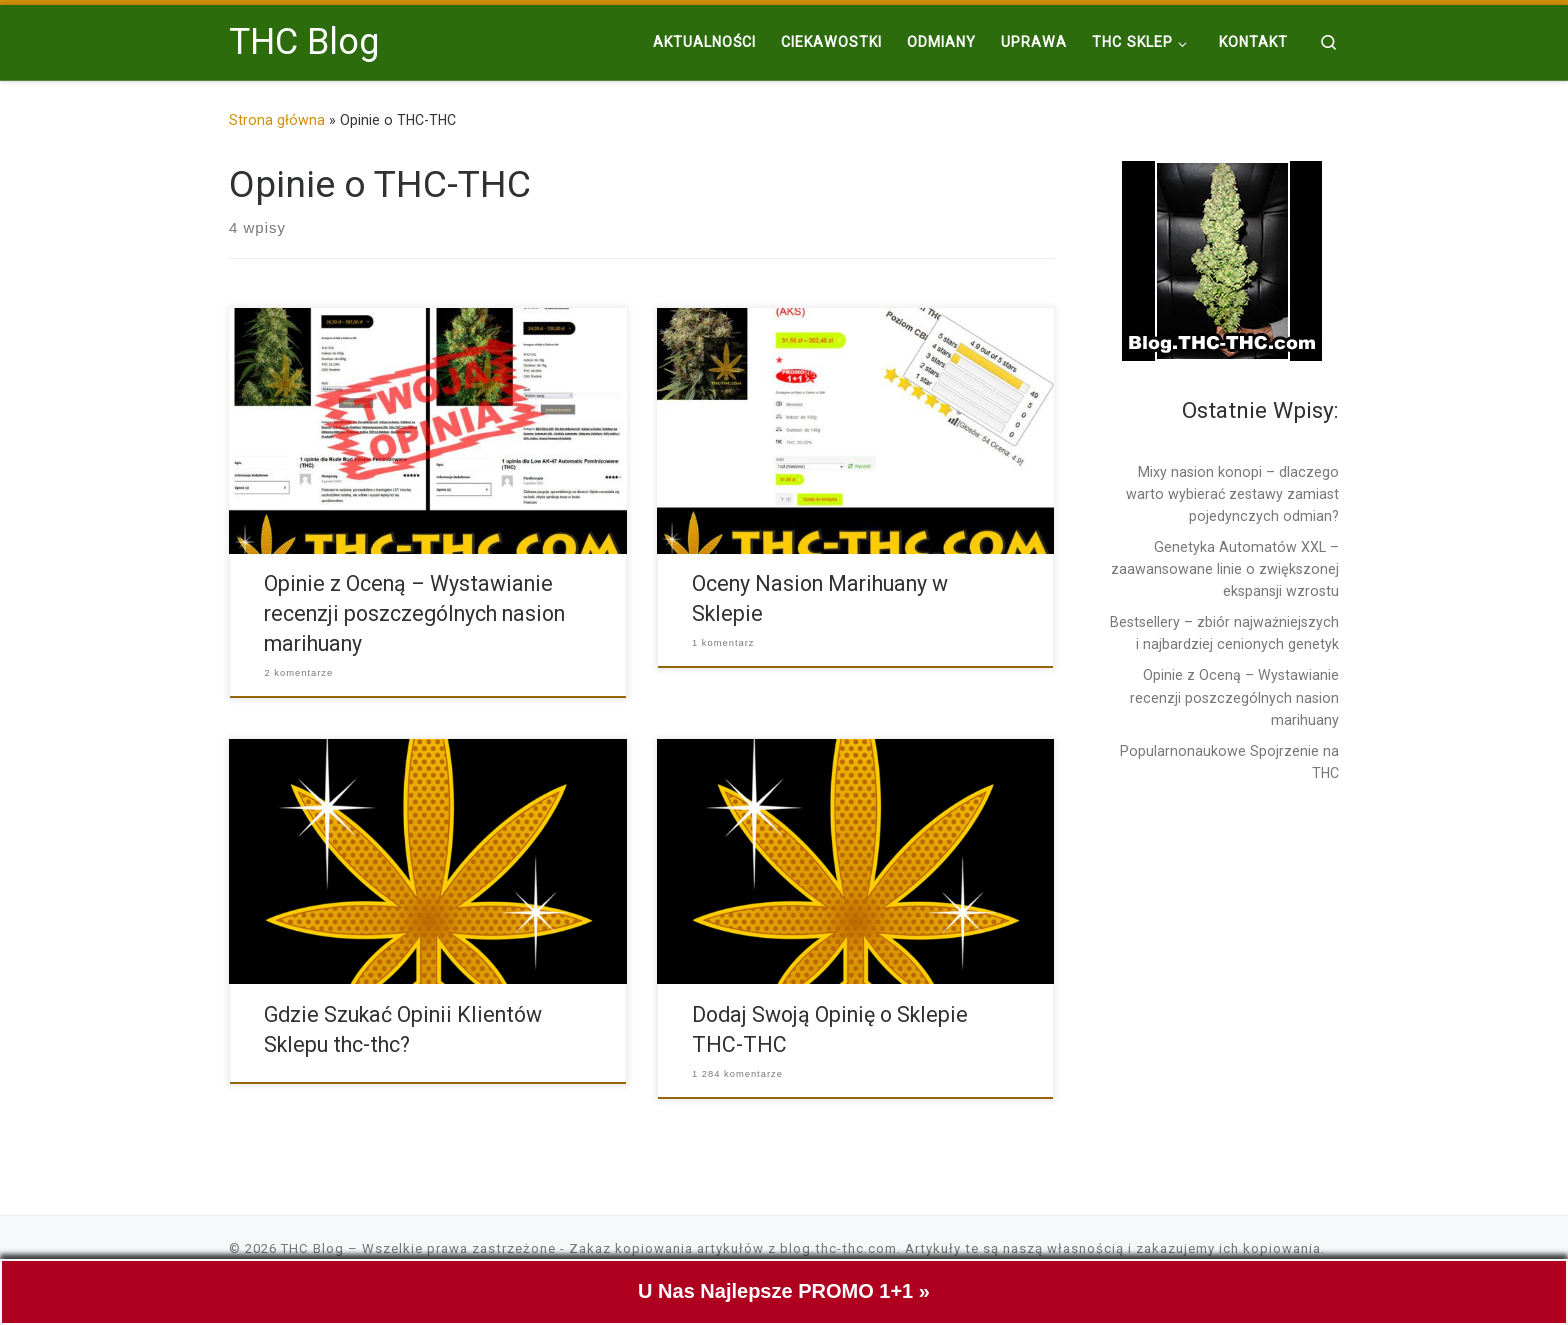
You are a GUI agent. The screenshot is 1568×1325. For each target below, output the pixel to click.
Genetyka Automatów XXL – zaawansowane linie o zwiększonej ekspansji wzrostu (1225, 569)
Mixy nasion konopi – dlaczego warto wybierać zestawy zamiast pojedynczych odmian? (1232, 494)
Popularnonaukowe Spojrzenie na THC (1229, 762)
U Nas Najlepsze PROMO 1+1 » (784, 1296)
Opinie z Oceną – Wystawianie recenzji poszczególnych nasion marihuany (414, 613)
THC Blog (312, 1248)
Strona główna (277, 120)
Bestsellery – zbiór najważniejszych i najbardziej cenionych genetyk (1224, 633)
